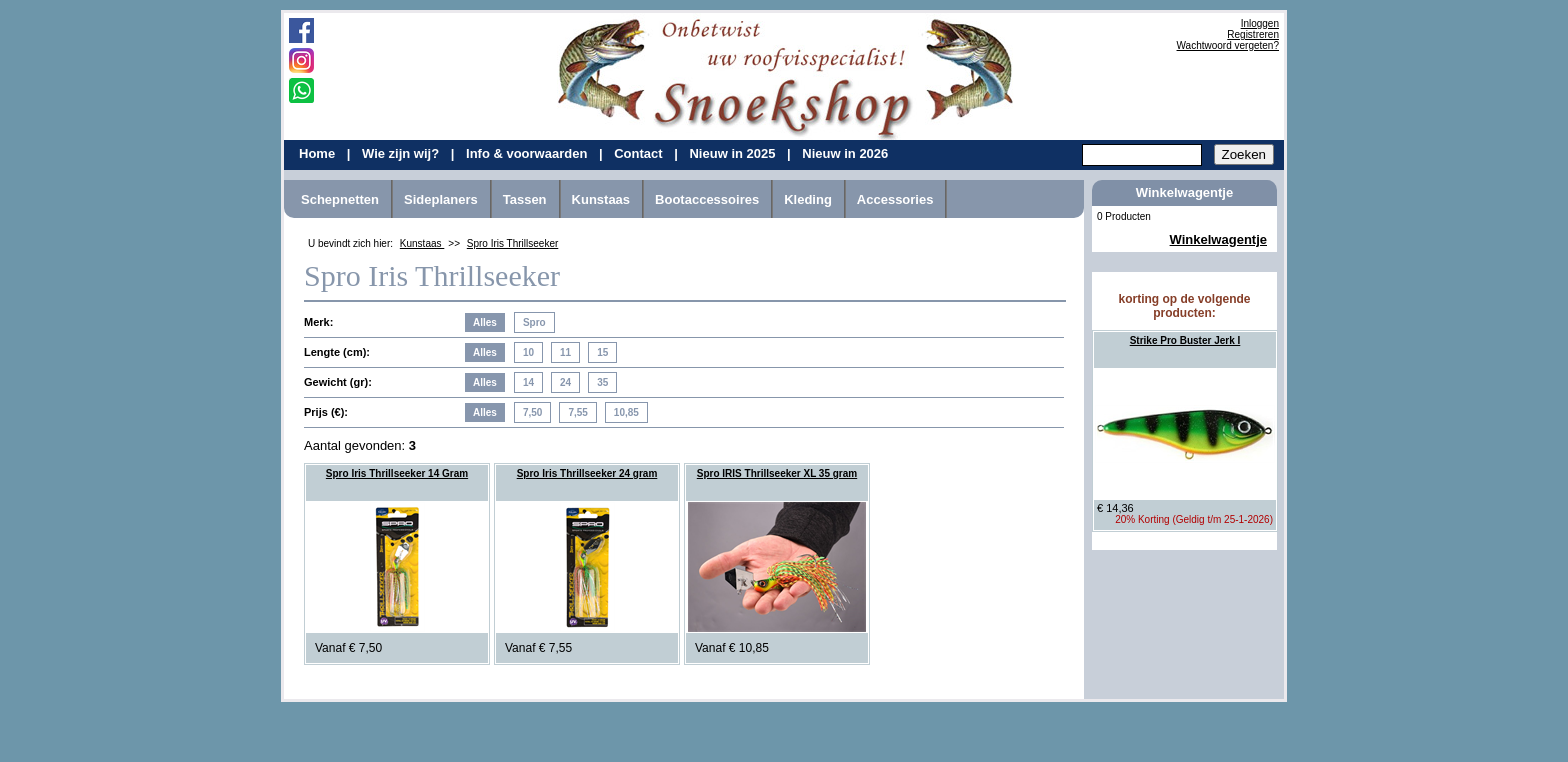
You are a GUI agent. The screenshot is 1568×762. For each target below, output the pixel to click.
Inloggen (1260, 23)
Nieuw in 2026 (845, 153)
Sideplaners (441, 199)
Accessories (895, 199)
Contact (640, 153)
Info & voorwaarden (528, 153)
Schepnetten (340, 199)
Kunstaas (601, 199)
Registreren (1253, 34)
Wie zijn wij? (402, 153)
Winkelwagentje (1218, 239)
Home (319, 153)
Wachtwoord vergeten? (1228, 45)
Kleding (808, 199)
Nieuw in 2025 (734, 153)
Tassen (525, 199)
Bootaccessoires (707, 199)
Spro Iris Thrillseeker (513, 243)
